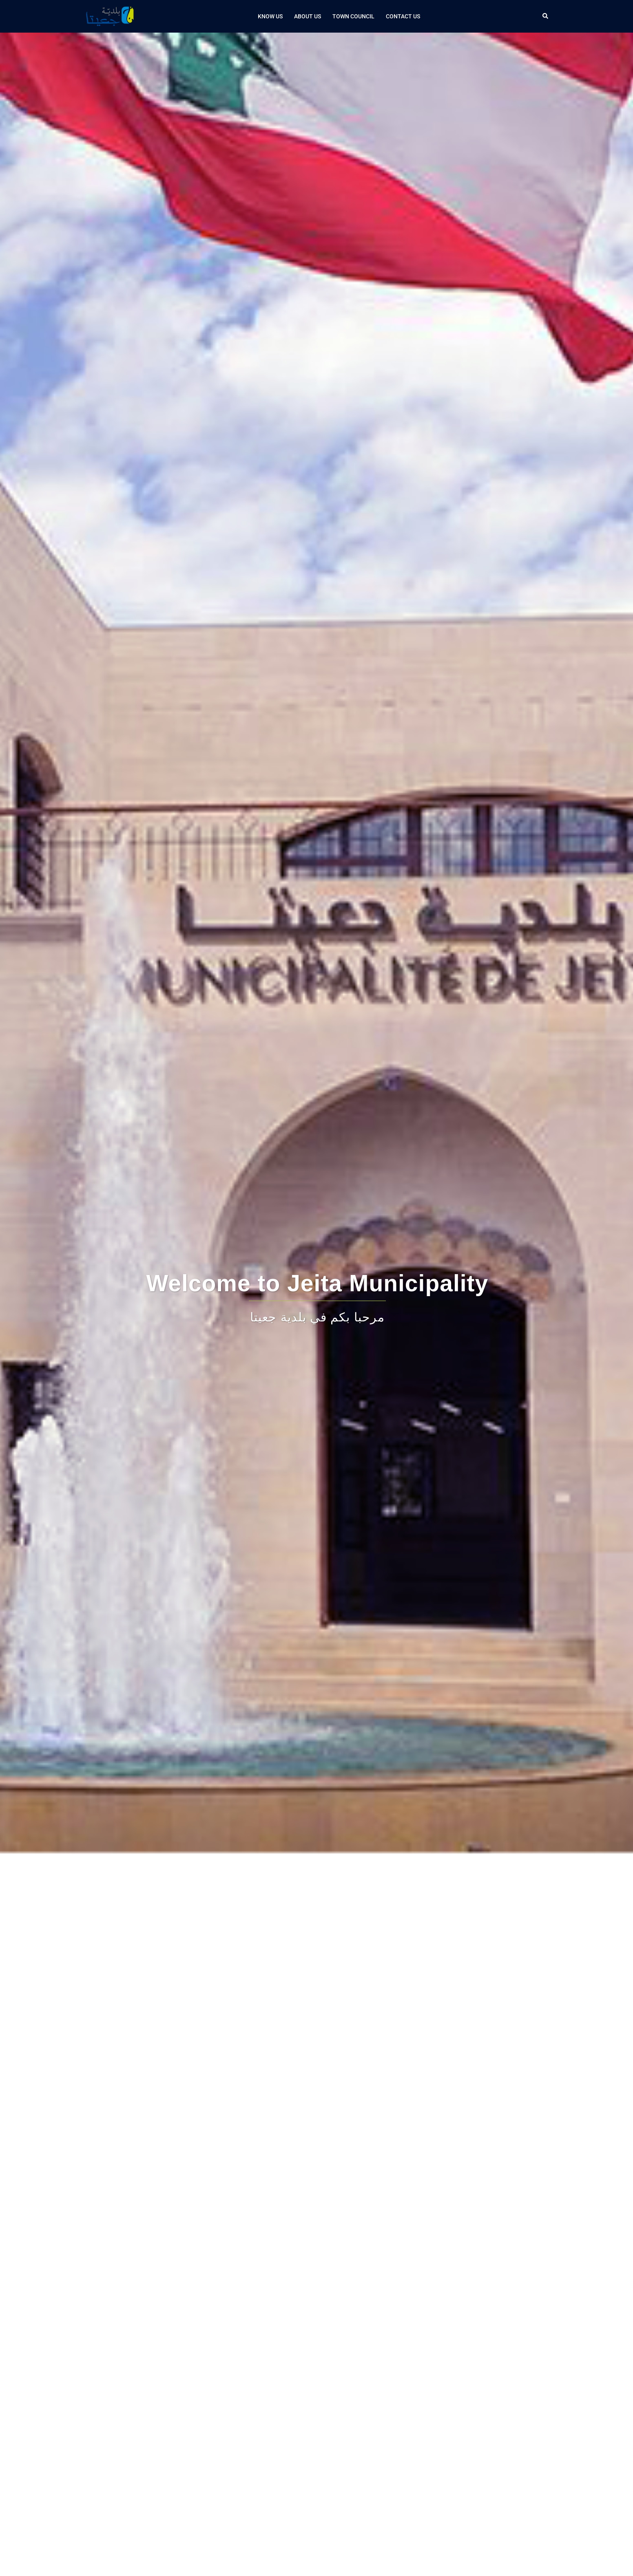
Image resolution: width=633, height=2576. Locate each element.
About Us (307, 16)
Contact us (403, 16)
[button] (545, 16)
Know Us (270, 16)
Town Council (353, 16)
